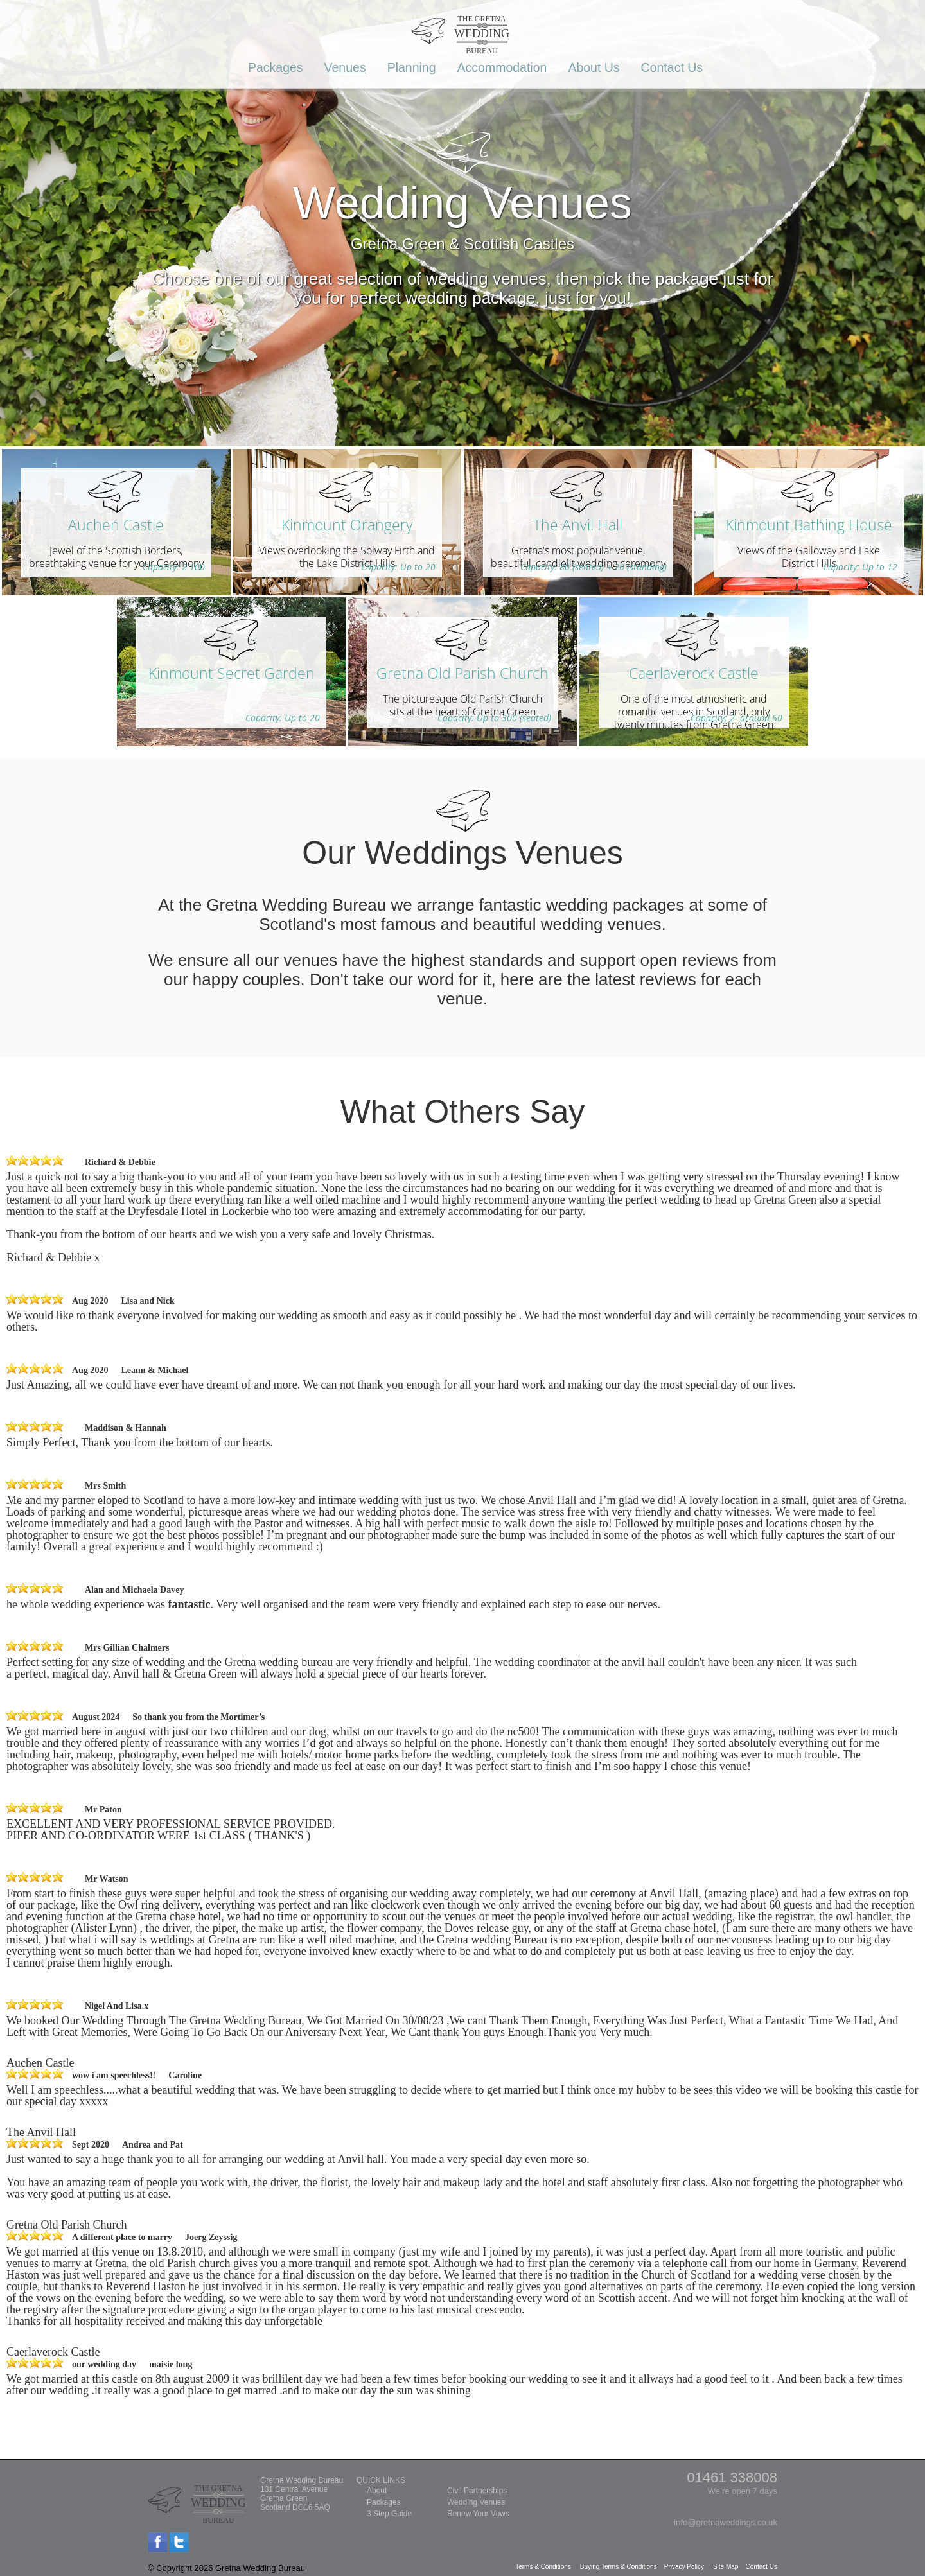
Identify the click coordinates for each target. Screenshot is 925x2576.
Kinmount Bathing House (808, 524)
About (377, 2490)
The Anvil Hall (577, 524)
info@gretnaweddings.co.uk (725, 2522)
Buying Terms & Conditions (619, 2566)
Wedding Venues (476, 2502)
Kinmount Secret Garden (231, 673)
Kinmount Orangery (347, 524)
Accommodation (502, 67)
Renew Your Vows (478, 2513)
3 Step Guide (389, 2513)
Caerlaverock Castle (694, 673)
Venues (345, 67)
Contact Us (672, 67)
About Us (593, 67)
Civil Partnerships (477, 2490)
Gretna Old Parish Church (462, 673)
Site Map (726, 2566)
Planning (411, 67)
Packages (275, 67)
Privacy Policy (685, 2566)
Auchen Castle (116, 524)
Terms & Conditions (543, 2566)
